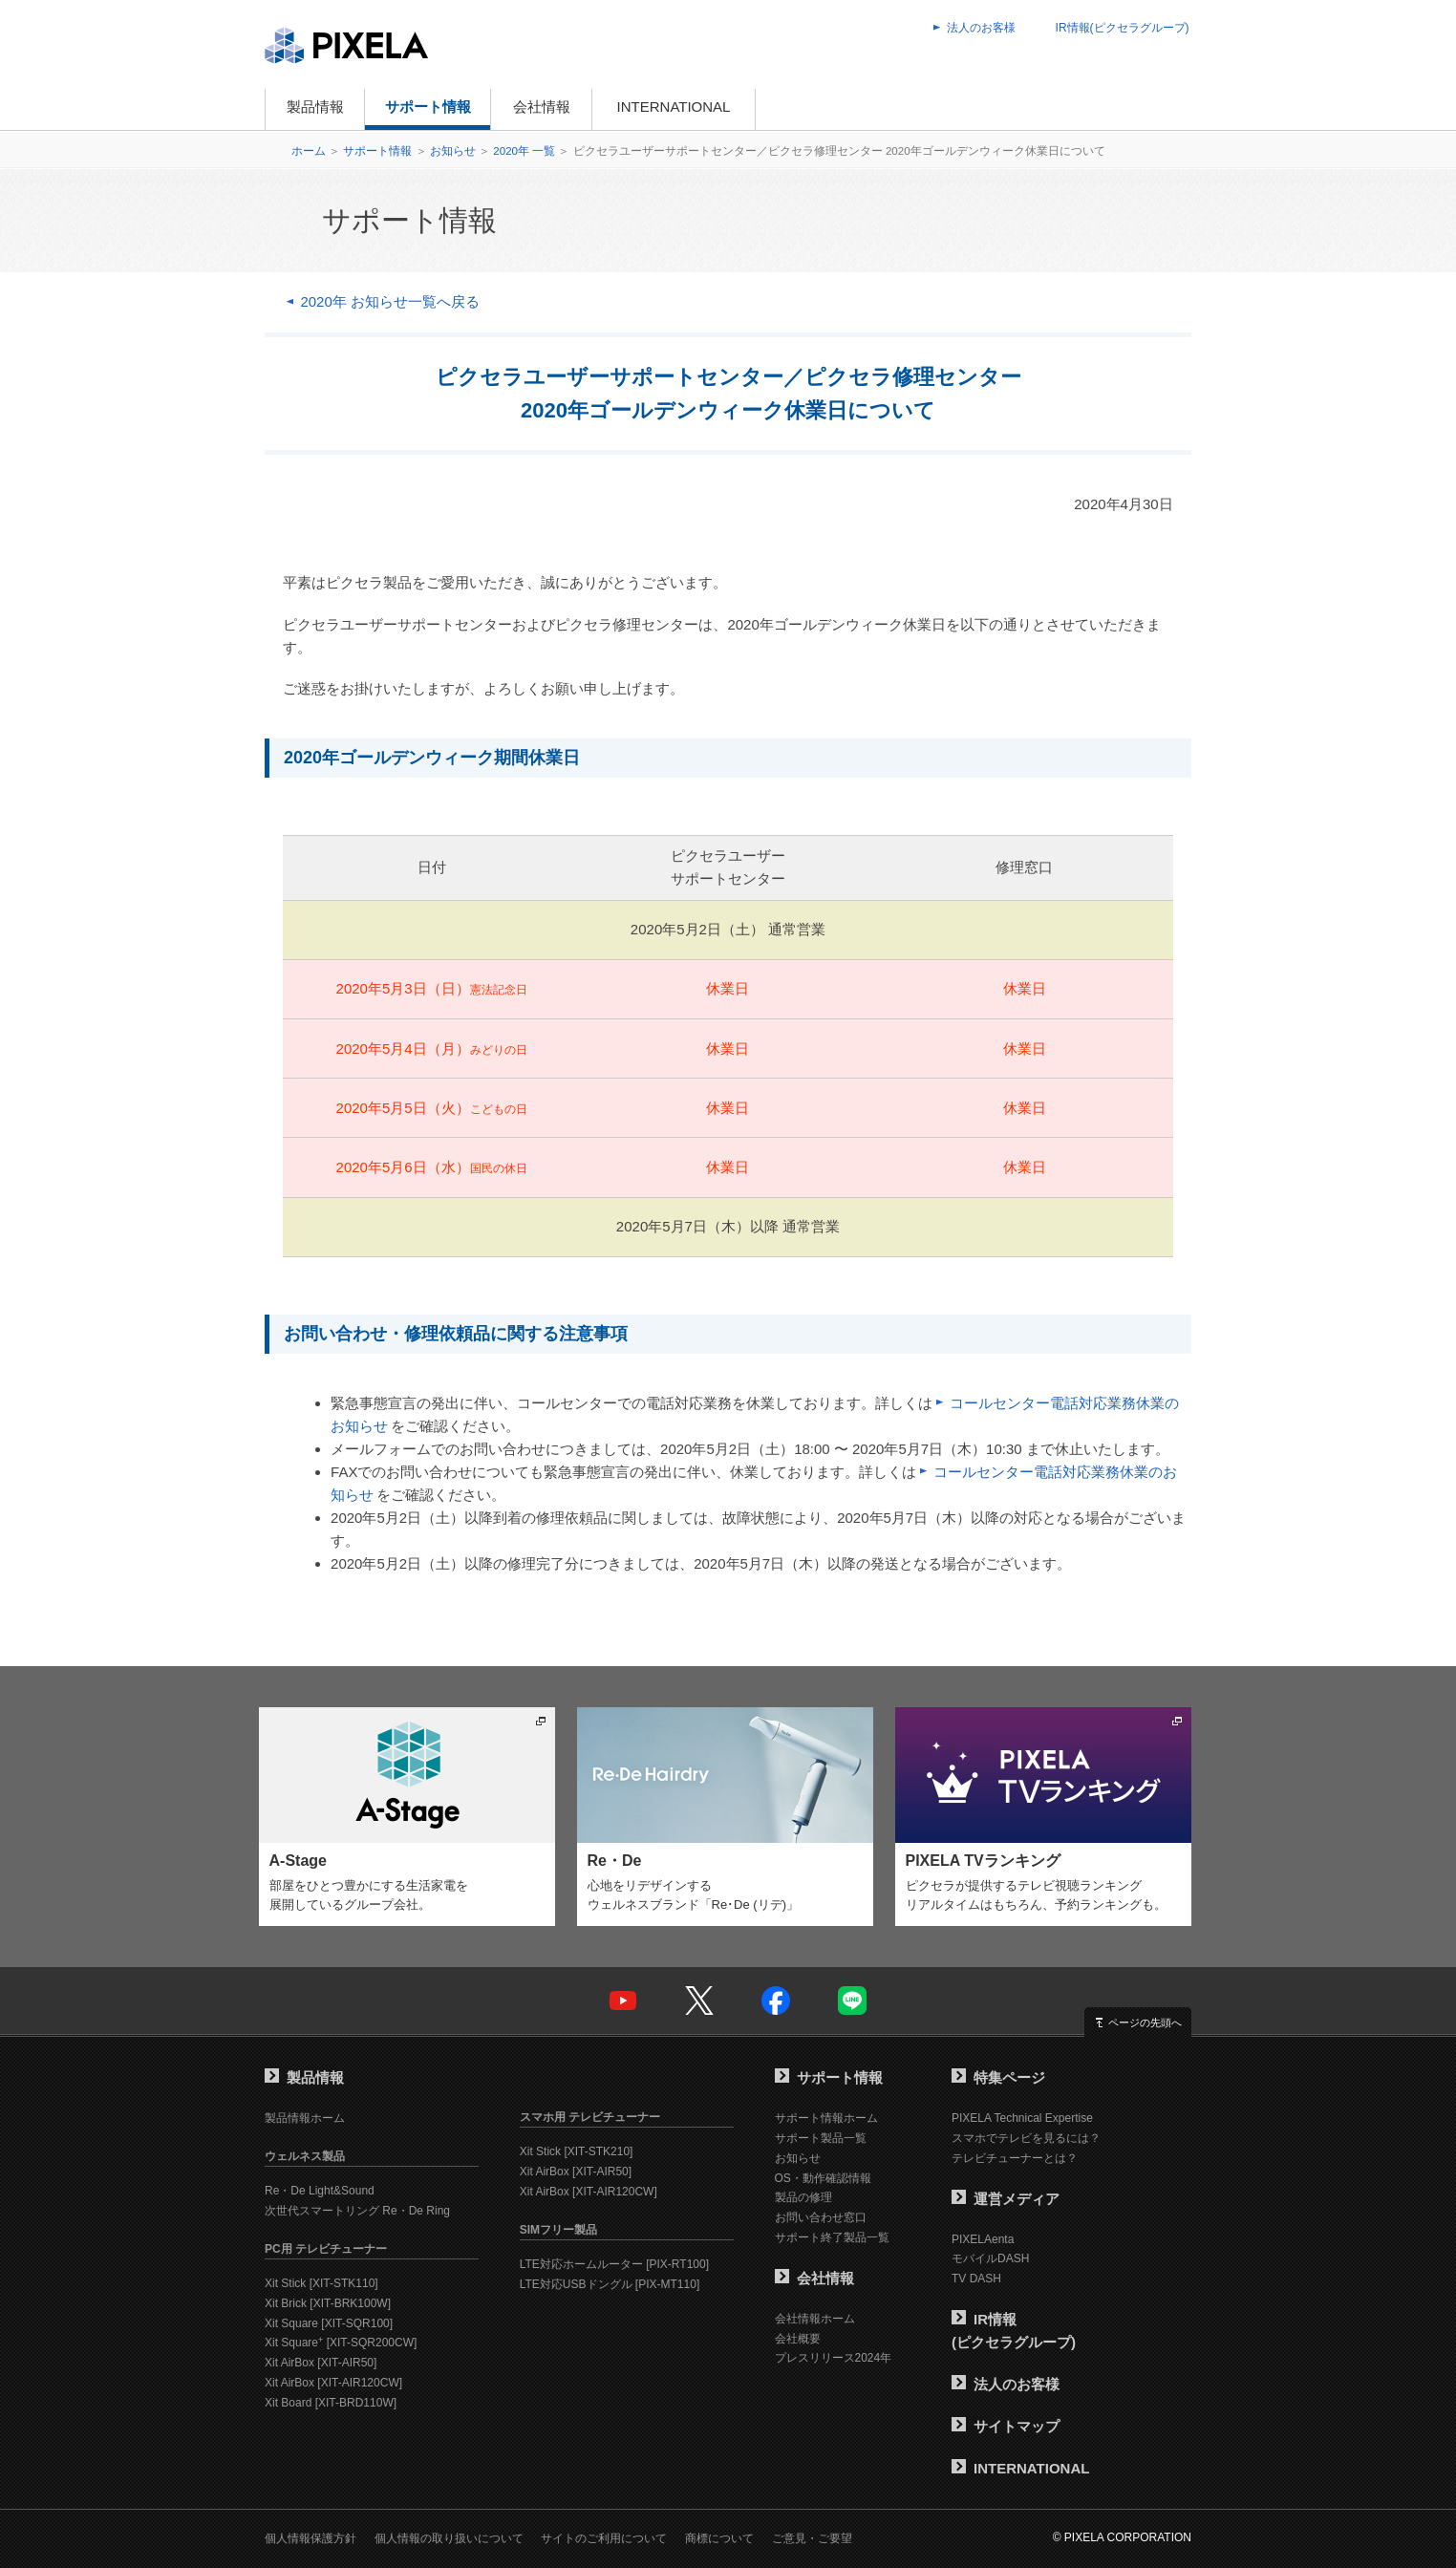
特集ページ (998, 2077)
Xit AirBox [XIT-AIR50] (320, 2362)
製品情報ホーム (305, 2118)
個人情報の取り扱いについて (449, 2538)
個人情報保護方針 (310, 2538)
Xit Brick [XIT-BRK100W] (328, 2303)
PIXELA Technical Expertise (1022, 2118)
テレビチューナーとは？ (1015, 2158)
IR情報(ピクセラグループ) (1122, 27)
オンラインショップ (846, 109)
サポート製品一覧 (821, 2138)
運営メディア (1006, 2199)
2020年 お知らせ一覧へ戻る (390, 301)
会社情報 (541, 106)
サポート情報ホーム (826, 2118)
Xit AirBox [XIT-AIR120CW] (333, 2382)
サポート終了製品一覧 (832, 2237)
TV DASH (976, 2278)
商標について (719, 2538)
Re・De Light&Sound (320, 2190)
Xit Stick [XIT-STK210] (576, 2151)
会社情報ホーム (815, 2318)
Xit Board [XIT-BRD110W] (330, 2402)
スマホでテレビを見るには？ (1026, 2138)
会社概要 (798, 2338)
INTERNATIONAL (674, 106)
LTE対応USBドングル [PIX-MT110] (609, 2284)
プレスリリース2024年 (833, 2358)
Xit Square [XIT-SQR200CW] (341, 2342)
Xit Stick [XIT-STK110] (321, 2283)
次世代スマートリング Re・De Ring (357, 2210)
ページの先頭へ (1145, 2022)
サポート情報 (428, 106)
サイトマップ (1006, 2426)
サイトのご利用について (604, 2538)
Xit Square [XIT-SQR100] (329, 2323)
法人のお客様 (981, 27)
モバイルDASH (990, 2258)
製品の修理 (803, 2197)
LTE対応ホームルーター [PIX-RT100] (614, 2264)
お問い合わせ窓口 (821, 2217)
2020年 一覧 (524, 151)
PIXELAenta (983, 2239)
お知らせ (453, 151)
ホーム (308, 151)
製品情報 (315, 106)
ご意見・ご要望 (812, 2538)
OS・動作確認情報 (823, 2178)
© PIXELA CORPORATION (1122, 2537)
